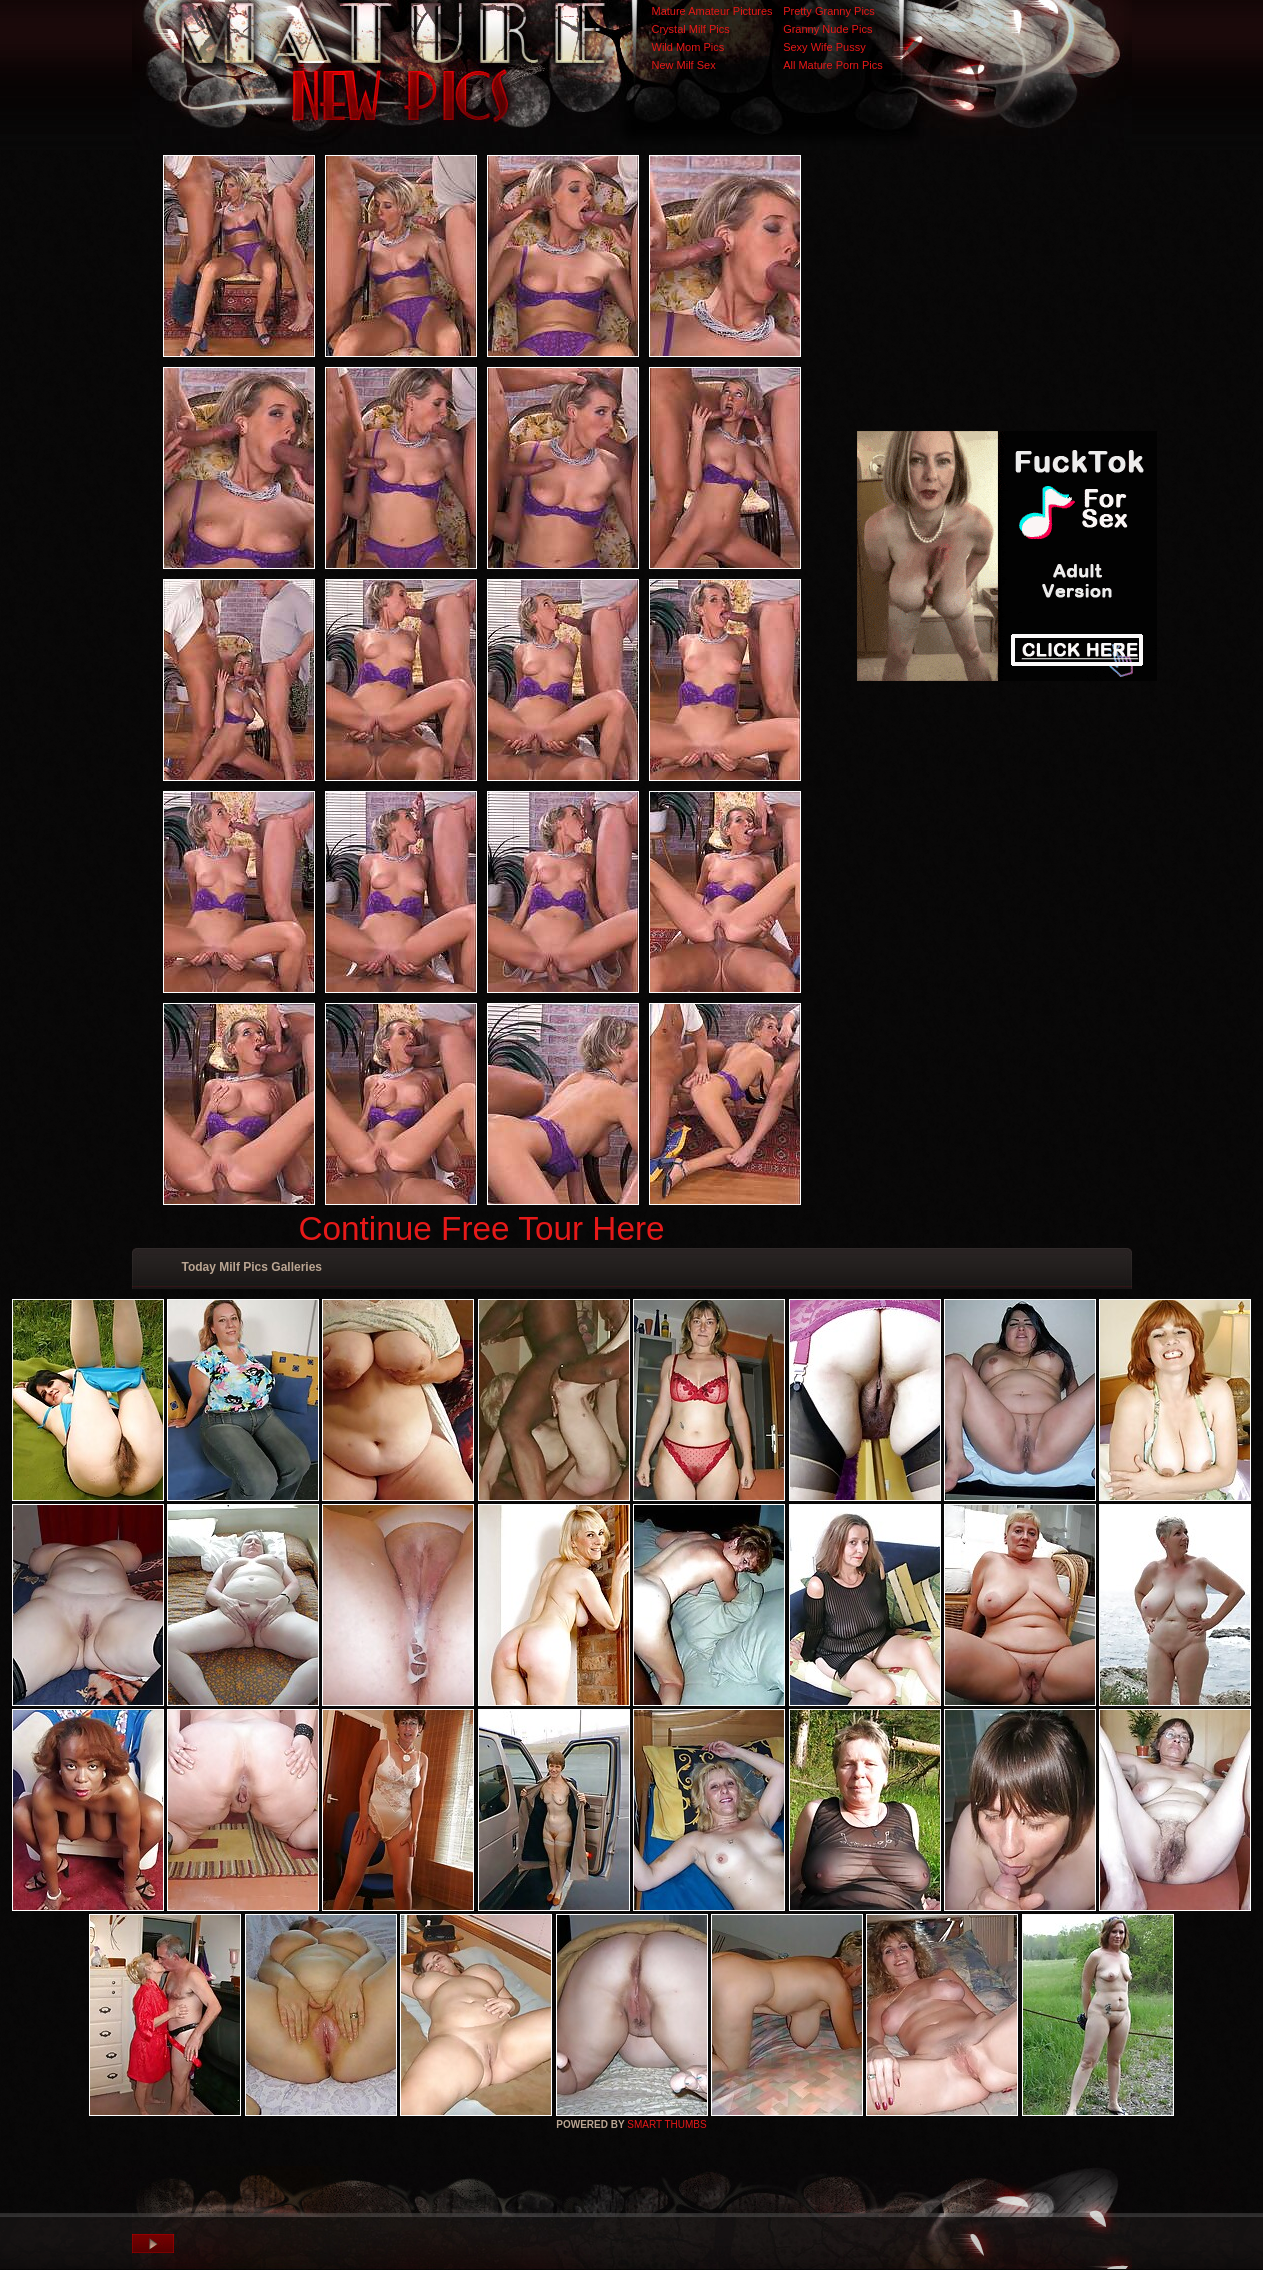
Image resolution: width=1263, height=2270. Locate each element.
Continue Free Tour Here (481, 1228)
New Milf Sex (684, 65)
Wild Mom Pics (688, 47)
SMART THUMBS (666, 2124)
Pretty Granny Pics (829, 11)
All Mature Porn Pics (833, 65)
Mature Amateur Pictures (712, 11)
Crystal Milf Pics (691, 29)
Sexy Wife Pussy (824, 47)
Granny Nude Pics (827, 29)
